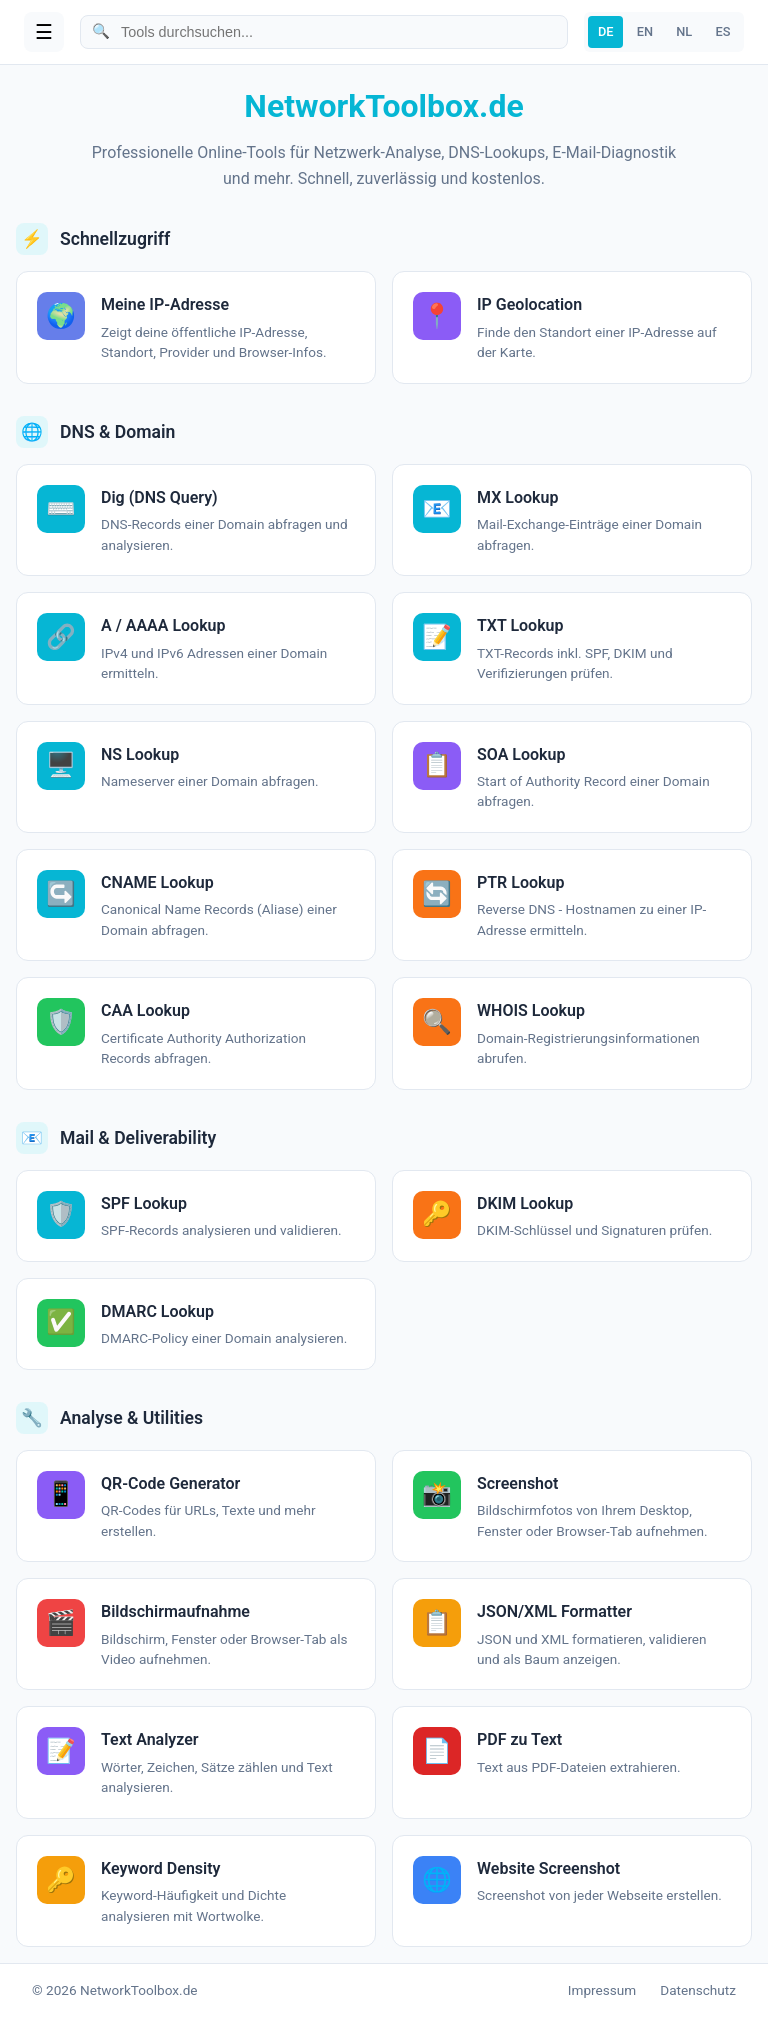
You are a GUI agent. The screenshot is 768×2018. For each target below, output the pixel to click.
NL (684, 31)
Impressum (602, 1990)
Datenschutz (698, 1990)
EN (645, 31)
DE (606, 31)
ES (722, 31)
